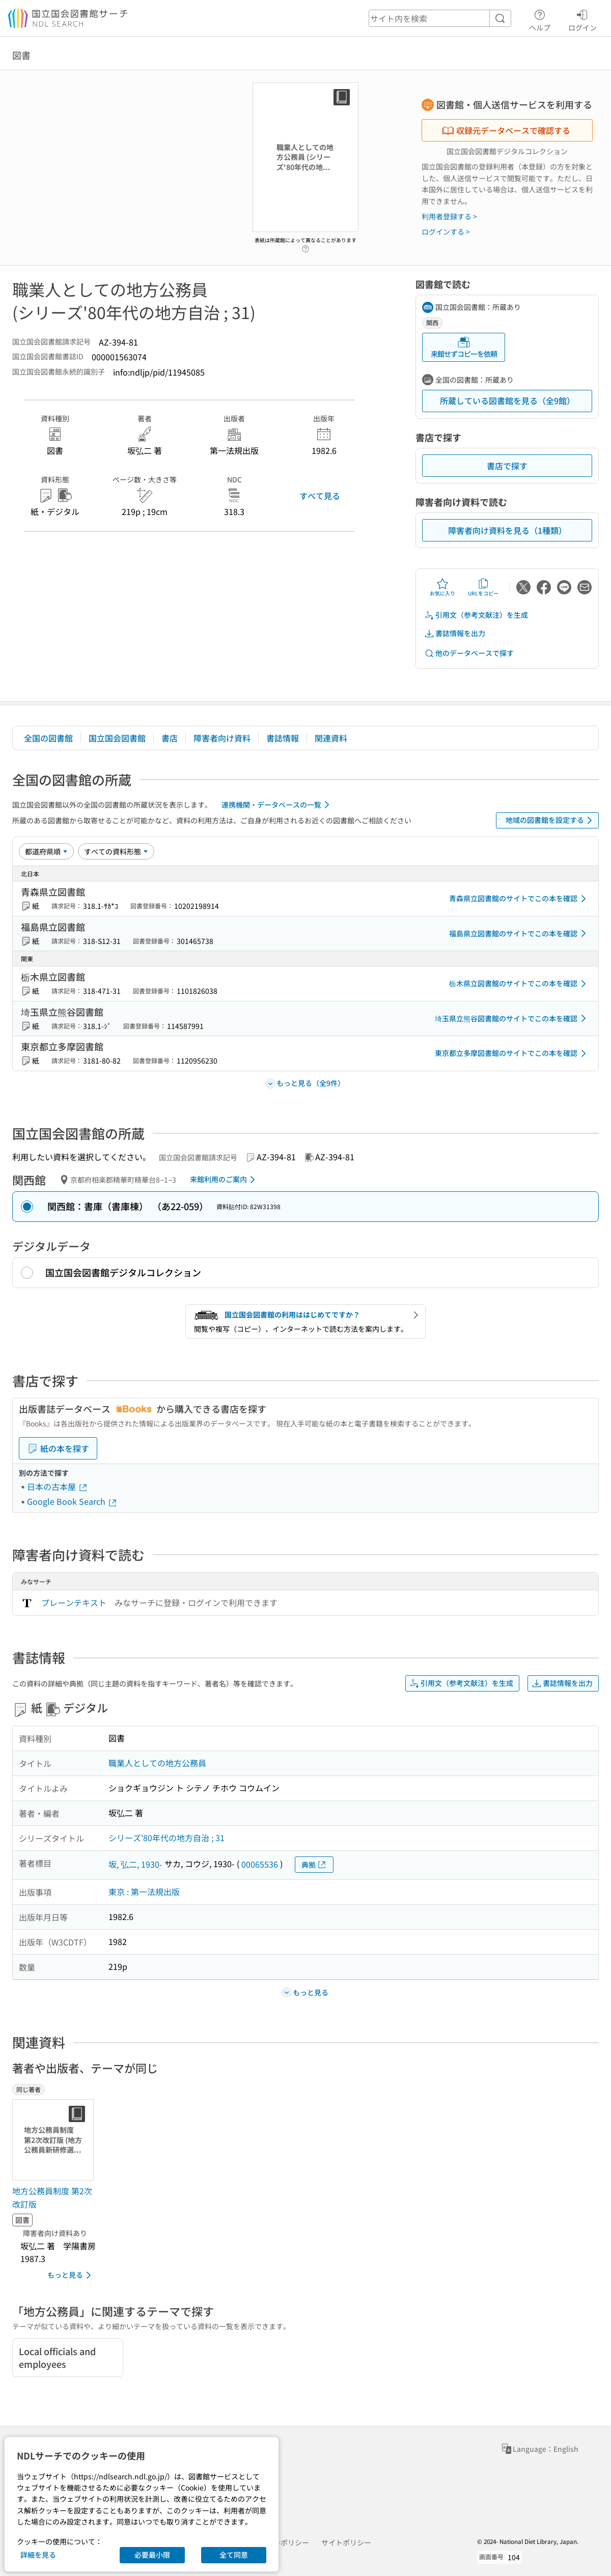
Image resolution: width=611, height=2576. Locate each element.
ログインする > (446, 231)
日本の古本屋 (57, 1486)
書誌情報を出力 (454, 633)
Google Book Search (72, 1501)
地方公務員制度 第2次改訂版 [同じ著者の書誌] (52, 2197)
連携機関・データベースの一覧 (277, 804)
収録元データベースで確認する (506, 130)
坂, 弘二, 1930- (135, 1864)
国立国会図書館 (117, 738)
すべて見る (319, 496)
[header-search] (440, 18)
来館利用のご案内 (224, 1179)
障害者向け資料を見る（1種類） (507, 530)
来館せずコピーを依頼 (464, 347)
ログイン (582, 19)
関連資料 (331, 738)
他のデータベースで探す (469, 653)
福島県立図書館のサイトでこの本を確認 (519, 933)
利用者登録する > (449, 216)
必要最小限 (152, 2555)
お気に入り (442, 587)
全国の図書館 (48, 738)
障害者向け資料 (222, 738)
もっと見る (71, 2275)
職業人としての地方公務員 (157, 1763)
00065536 (259, 1864)
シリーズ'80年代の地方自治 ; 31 (166, 1837)
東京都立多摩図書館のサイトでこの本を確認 (512, 1053)
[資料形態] (116, 851)
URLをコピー (483, 587)
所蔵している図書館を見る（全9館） (507, 400)
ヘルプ (539, 19)
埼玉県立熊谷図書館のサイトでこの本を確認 (512, 1018)
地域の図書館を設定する (551, 820)
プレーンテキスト (73, 1602)
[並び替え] (46, 851)
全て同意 (233, 2555)
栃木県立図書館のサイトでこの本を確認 (519, 984)
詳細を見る (38, 2555)
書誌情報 (282, 738)
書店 (169, 738)
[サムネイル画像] (55, 2140)
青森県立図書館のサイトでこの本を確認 (519, 899)
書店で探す (507, 466)
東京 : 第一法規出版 (144, 1891)
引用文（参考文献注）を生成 (476, 615)
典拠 (314, 1864)
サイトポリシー (346, 2542)
